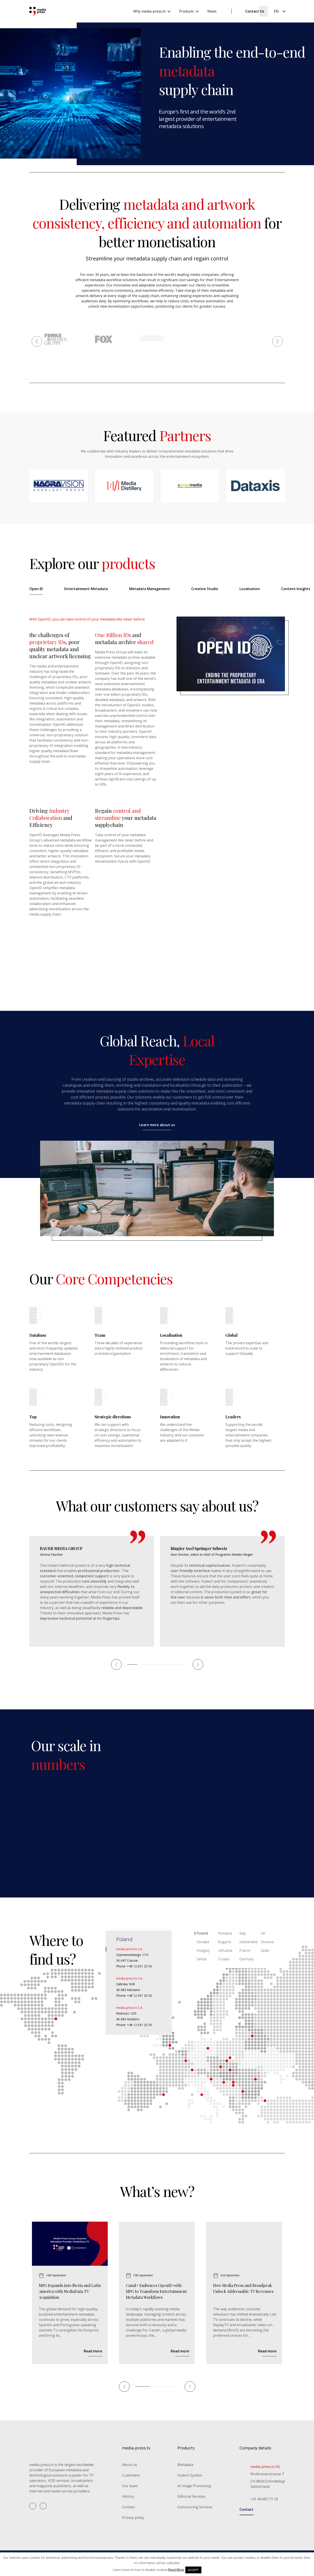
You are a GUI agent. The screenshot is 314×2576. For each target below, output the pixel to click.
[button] (116, 1667)
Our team (130, 2488)
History (128, 2499)
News (212, 11)
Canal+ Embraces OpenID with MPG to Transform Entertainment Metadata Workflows (156, 2294)
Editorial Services (191, 2499)
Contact (128, 2509)
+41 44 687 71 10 (264, 2501)
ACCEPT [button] (193, 2570)
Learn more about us (157, 1127)
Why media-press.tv (149, 11)
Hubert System (189, 2477)
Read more (93, 2353)
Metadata (185, 2467)
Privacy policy (133, 2520)
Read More (176, 2570)
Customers (131, 2477)
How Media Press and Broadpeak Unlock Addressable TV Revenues (243, 2291)
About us (129, 2467)
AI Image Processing (194, 2488)
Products (186, 11)
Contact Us (254, 11)
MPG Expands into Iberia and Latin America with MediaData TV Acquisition (70, 2294)
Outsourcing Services (194, 2509)
